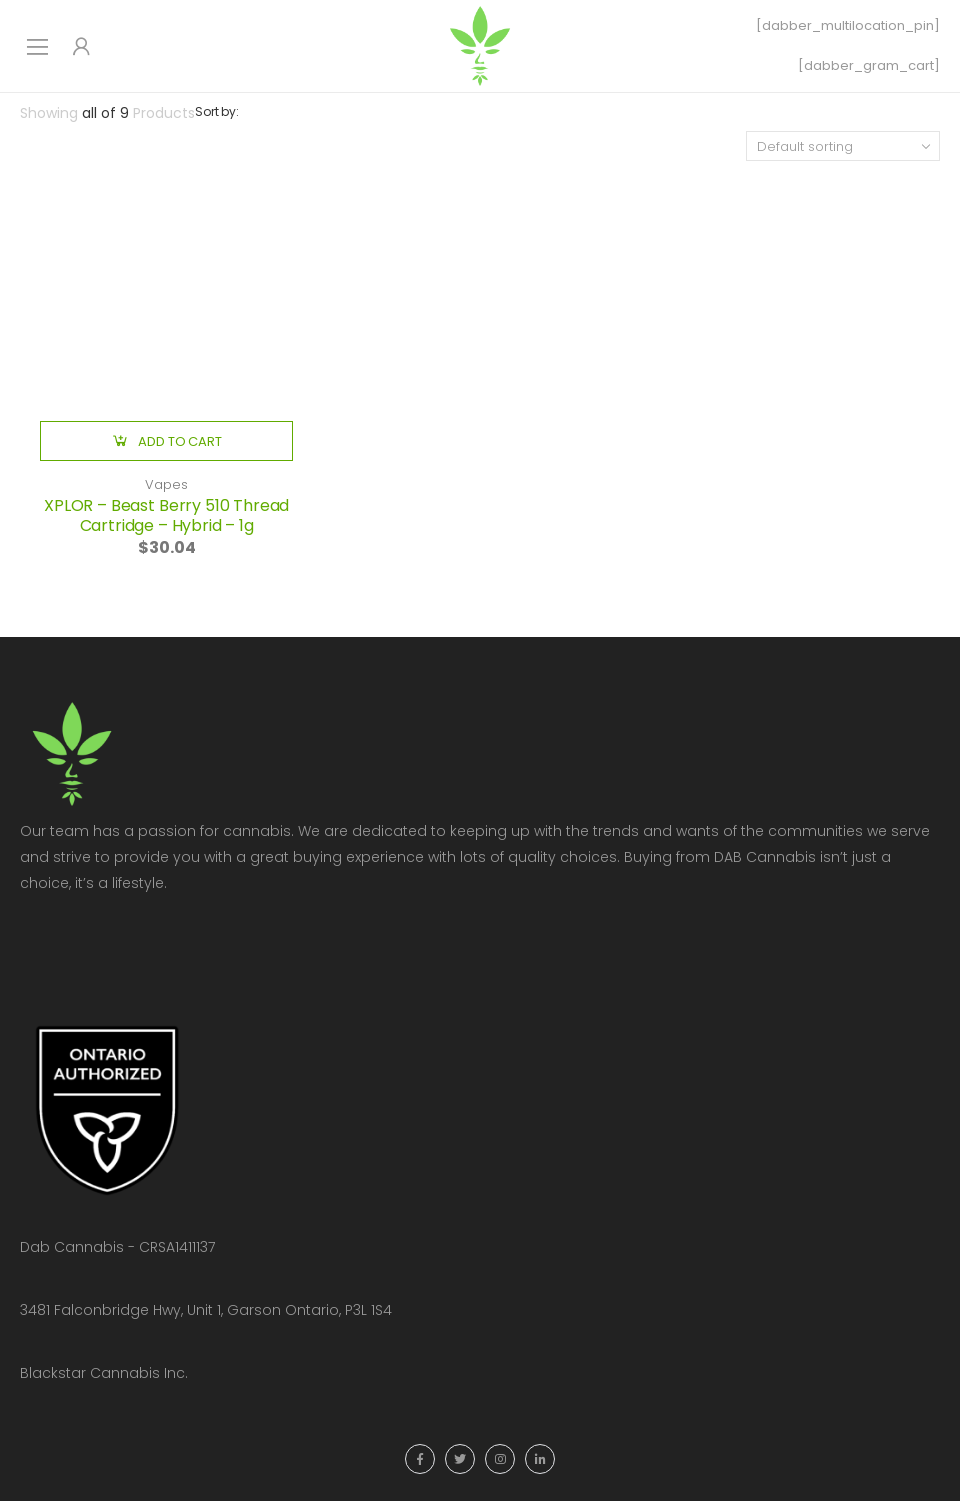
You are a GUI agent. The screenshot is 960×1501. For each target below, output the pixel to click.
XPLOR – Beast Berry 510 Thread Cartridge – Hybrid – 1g (166, 515)
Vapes (166, 484)
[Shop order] (843, 146)
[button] (166, 441)
